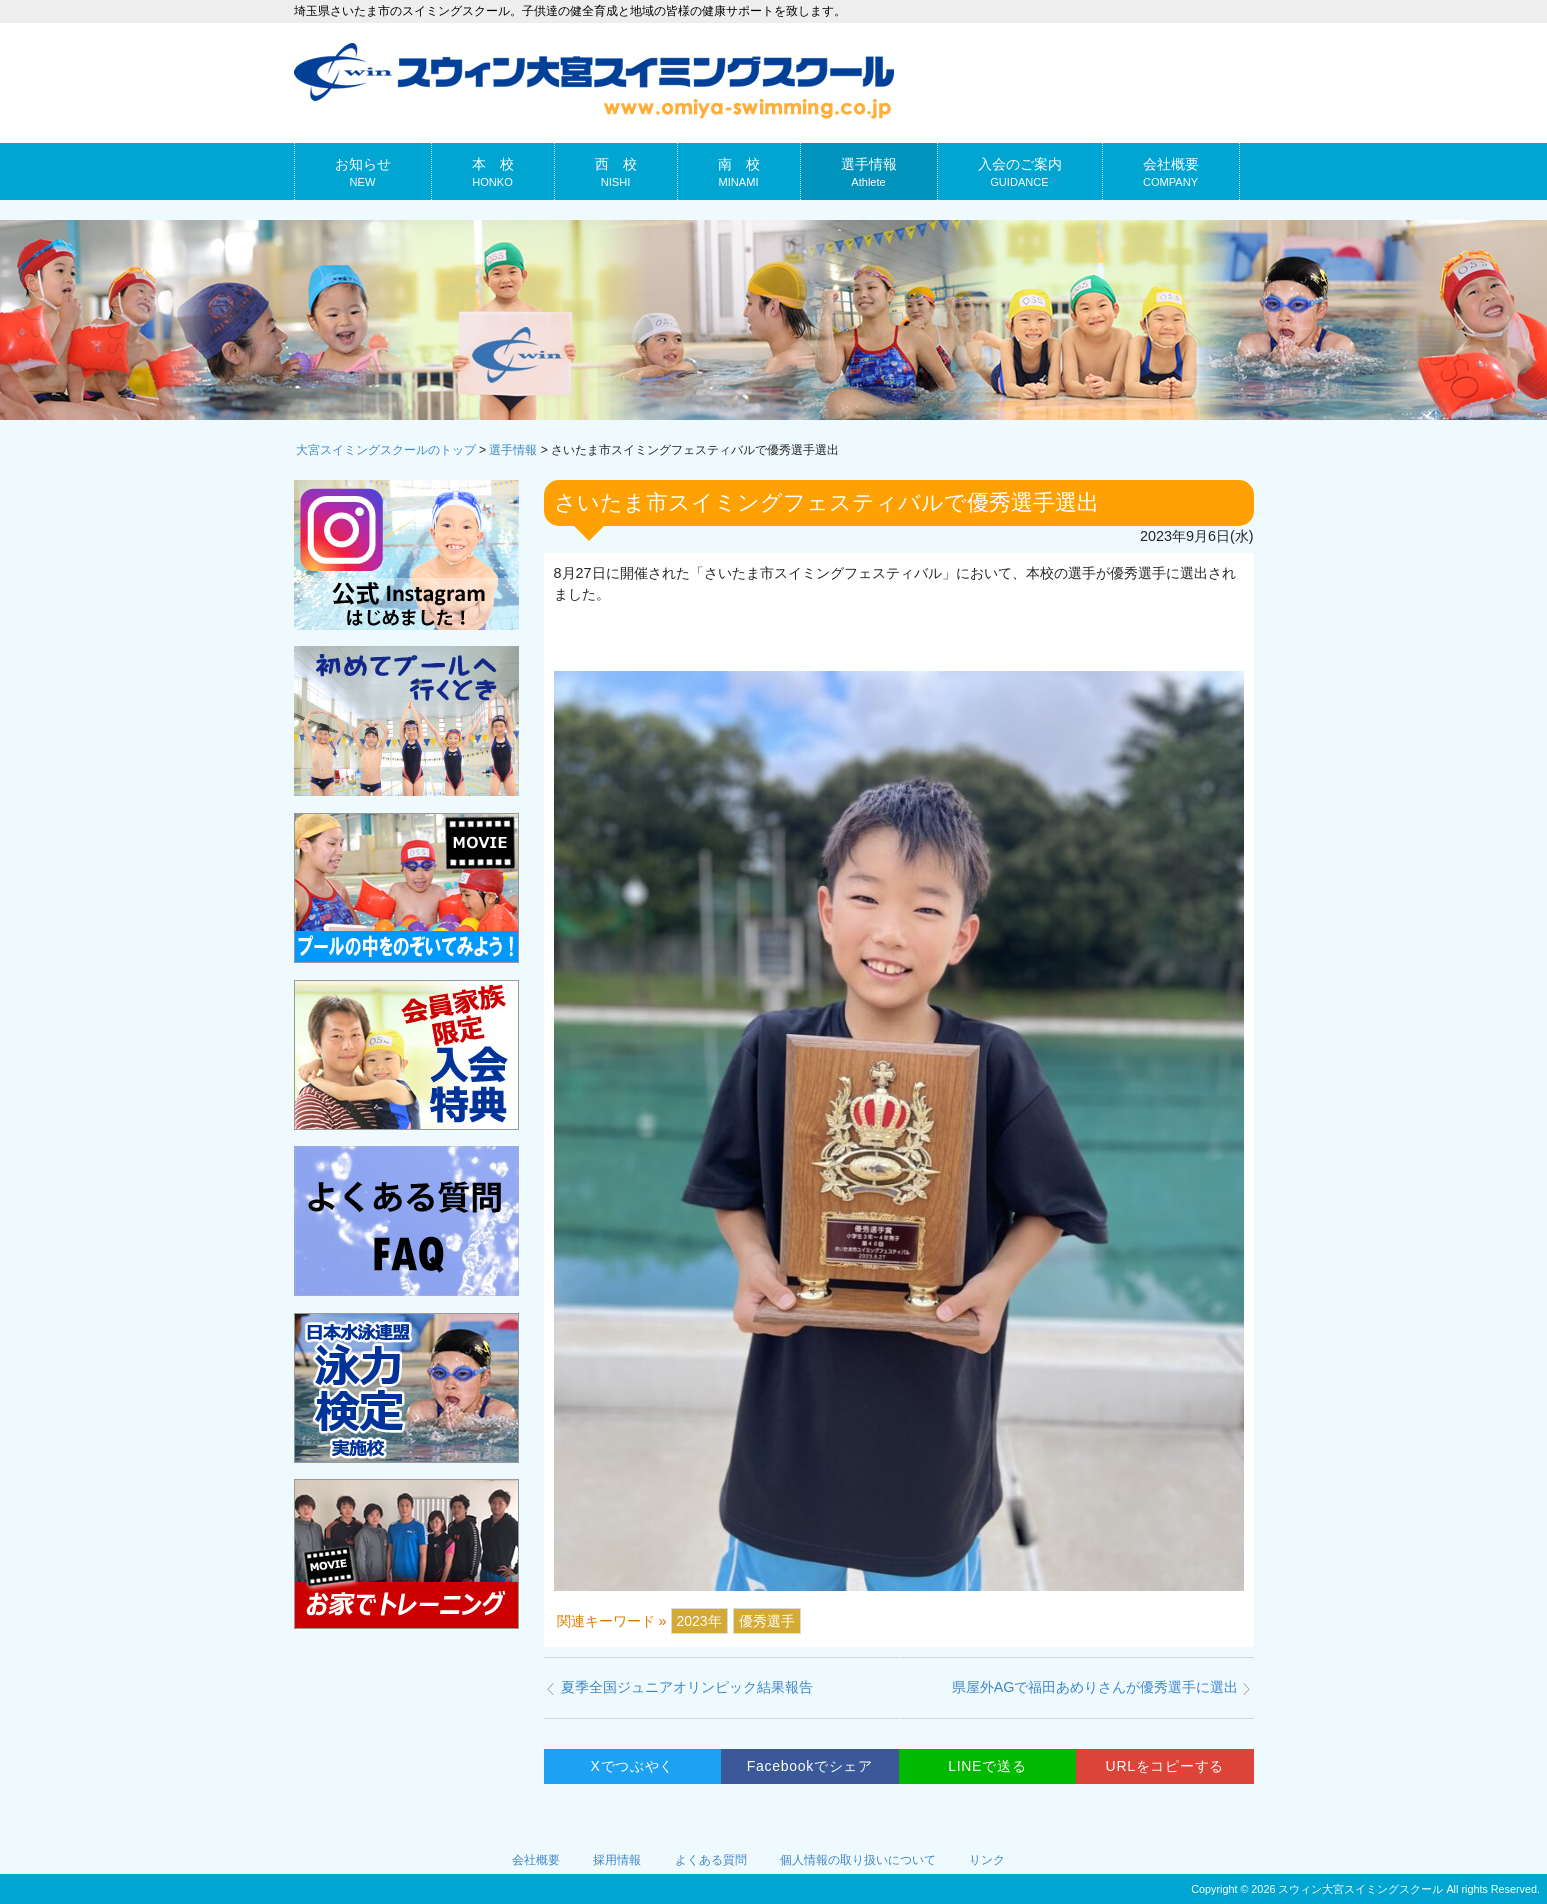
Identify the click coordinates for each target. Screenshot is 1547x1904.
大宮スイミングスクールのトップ (386, 450)
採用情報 (617, 1860)
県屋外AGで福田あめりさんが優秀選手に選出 (1095, 1687)
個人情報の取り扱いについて (858, 1860)
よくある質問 (711, 1860)
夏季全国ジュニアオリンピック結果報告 (687, 1687)
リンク (987, 1860)
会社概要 (536, 1860)
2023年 (699, 1621)
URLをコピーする (1165, 1766)
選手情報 (513, 450)
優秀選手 (767, 1621)
